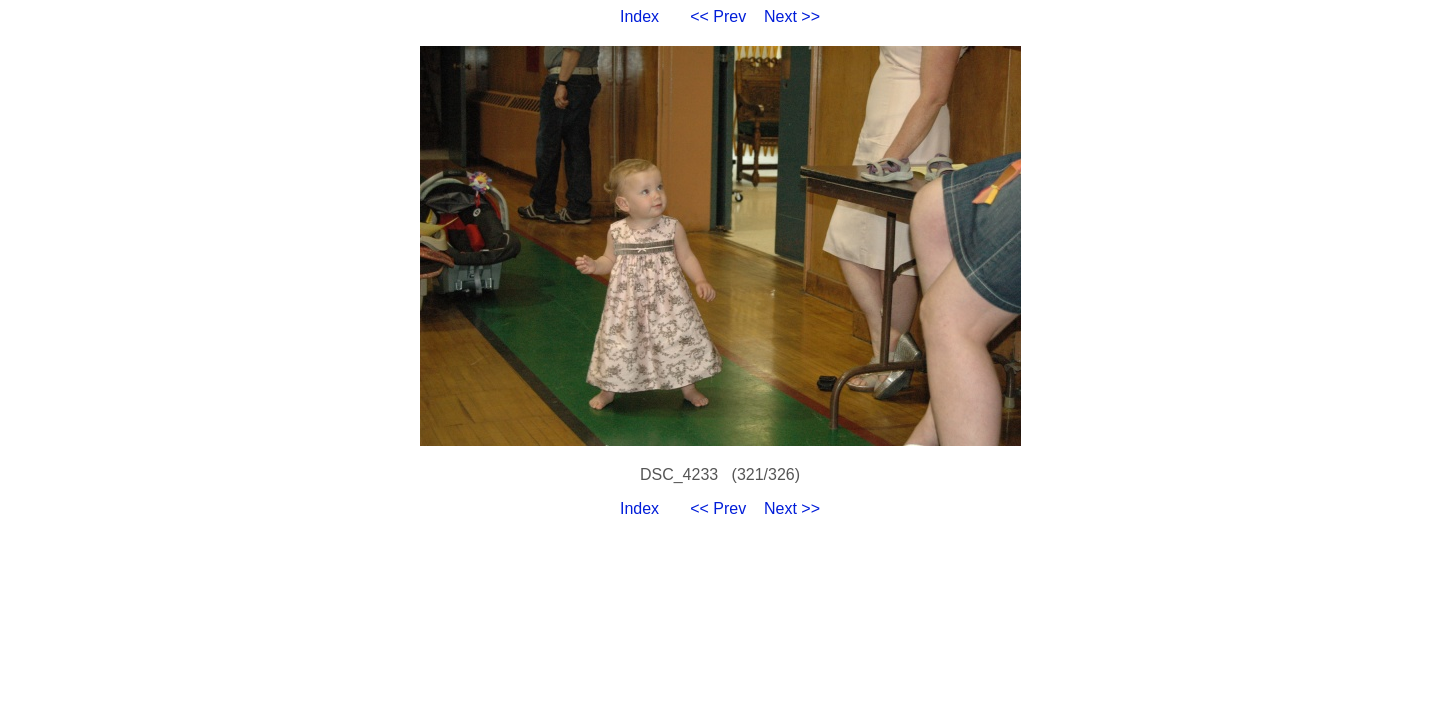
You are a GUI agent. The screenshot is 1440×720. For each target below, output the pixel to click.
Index (639, 16)
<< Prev (718, 16)
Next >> (792, 16)
